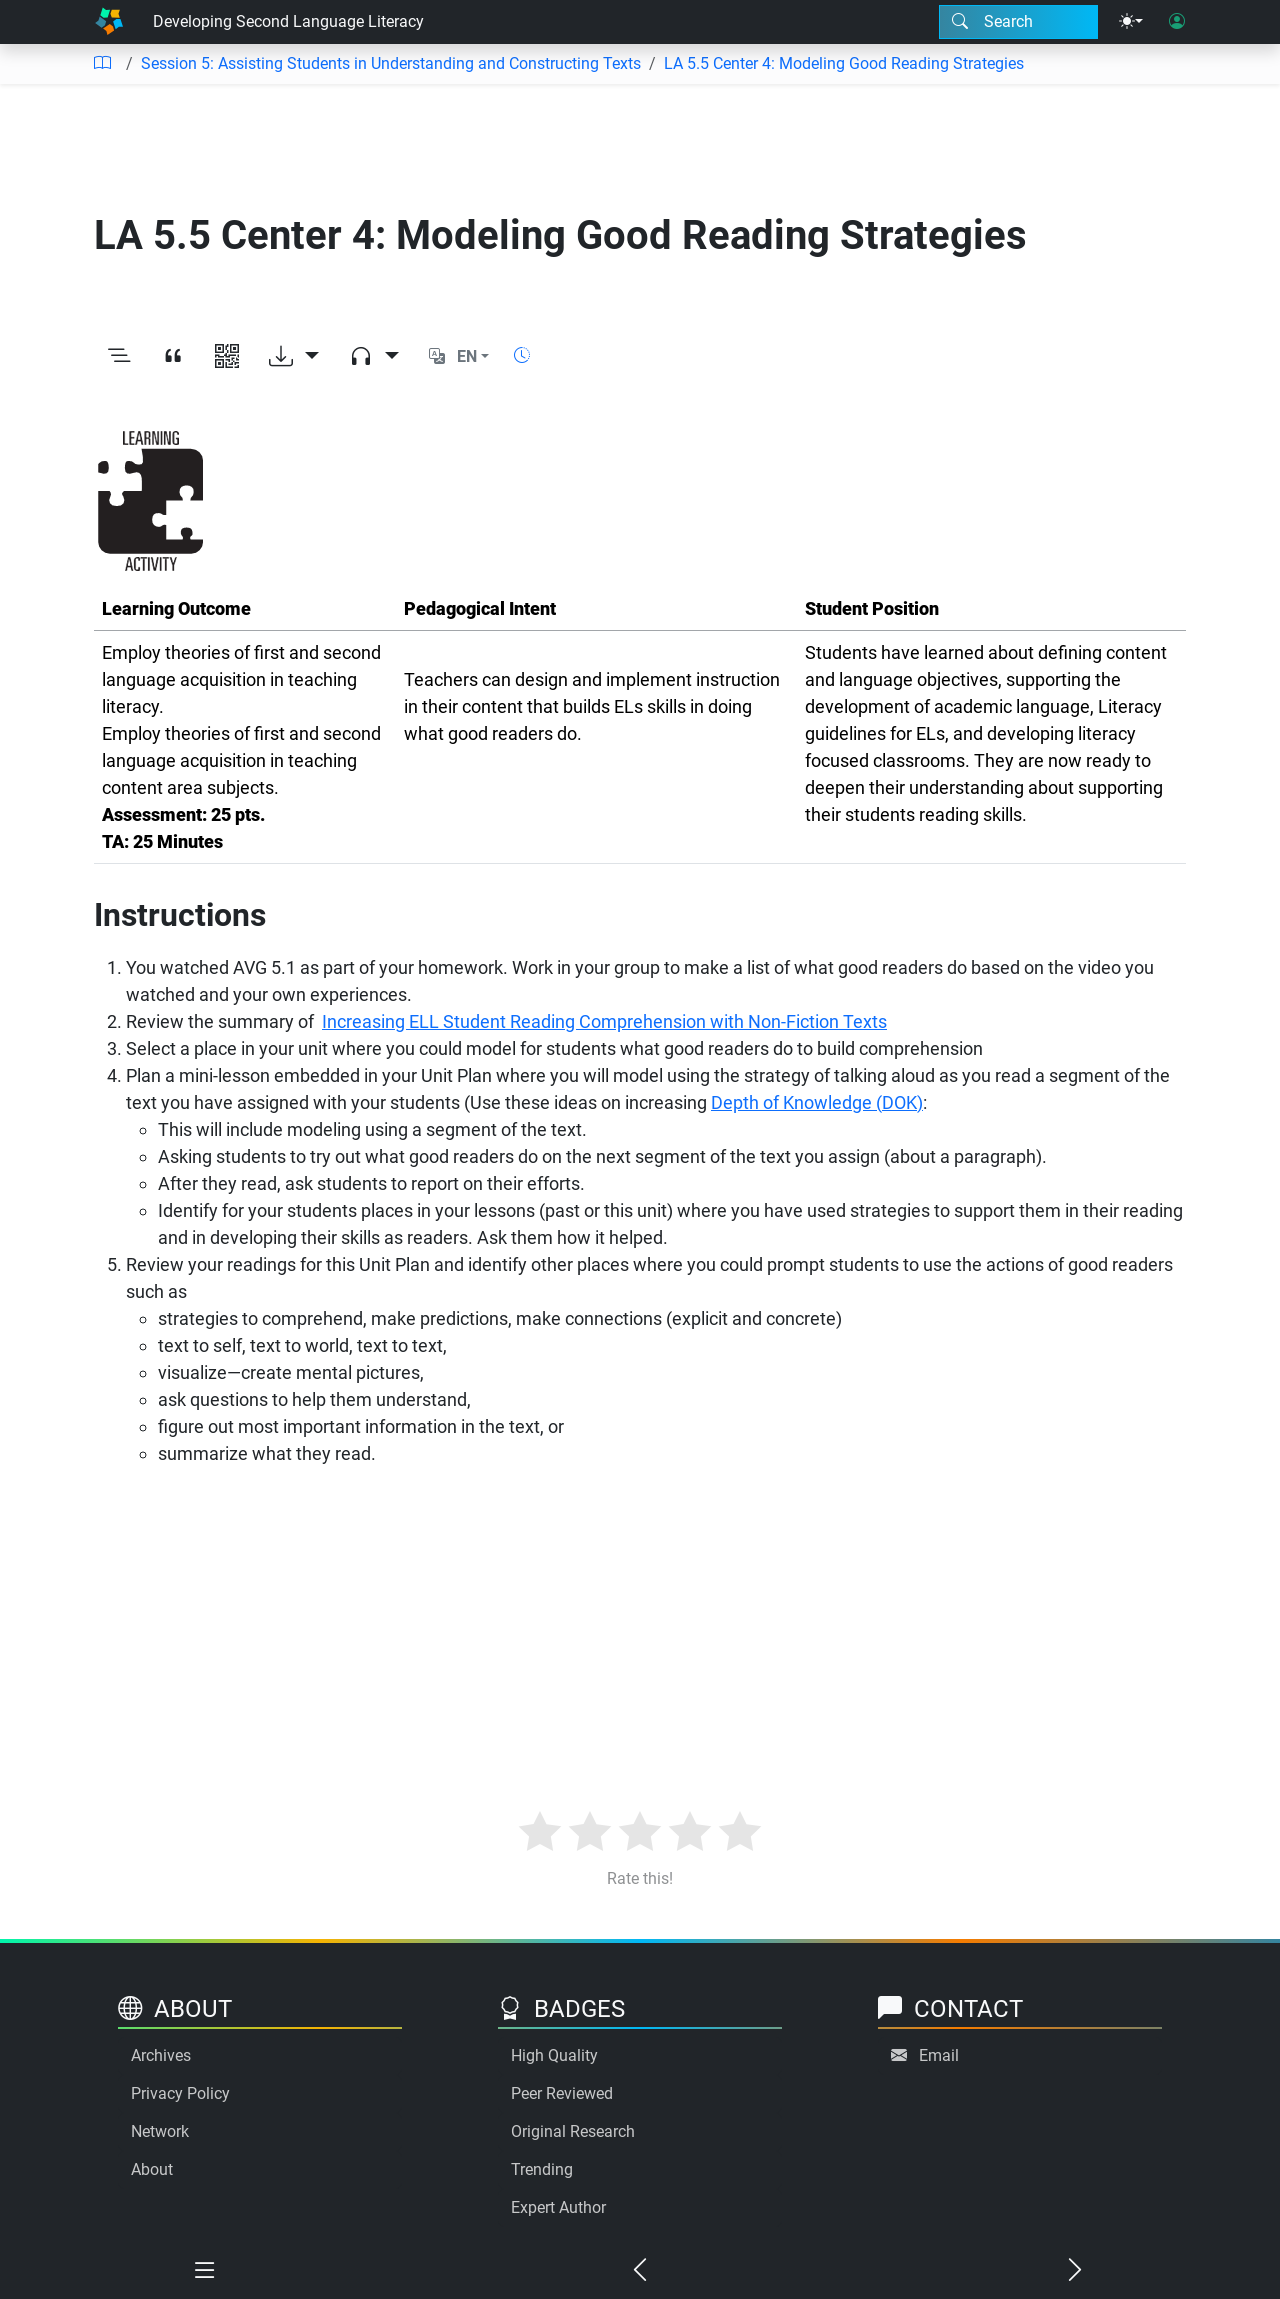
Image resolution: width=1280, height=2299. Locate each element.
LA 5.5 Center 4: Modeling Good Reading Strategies (844, 63)
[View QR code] (227, 357)
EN (467, 356)
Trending (542, 2169)
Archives (161, 2055)
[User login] (1177, 22)
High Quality (554, 2055)
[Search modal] (1018, 22)
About (152, 2169)
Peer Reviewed (562, 2093)
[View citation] (173, 357)
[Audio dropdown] (374, 357)
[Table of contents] (102, 64)
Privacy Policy (180, 2093)
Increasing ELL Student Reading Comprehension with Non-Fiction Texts (604, 1021)
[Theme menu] (1131, 22)
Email (939, 2055)
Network (160, 2131)
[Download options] (294, 357)
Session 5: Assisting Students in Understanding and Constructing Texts (391, 63)
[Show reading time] (522, 355)
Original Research (573, 2131)
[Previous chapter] (640, 2271)
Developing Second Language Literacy (288, 21)
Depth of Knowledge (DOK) (817, 1102)
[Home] (109, 22)
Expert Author (558, 2207)
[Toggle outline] (119, 357)
